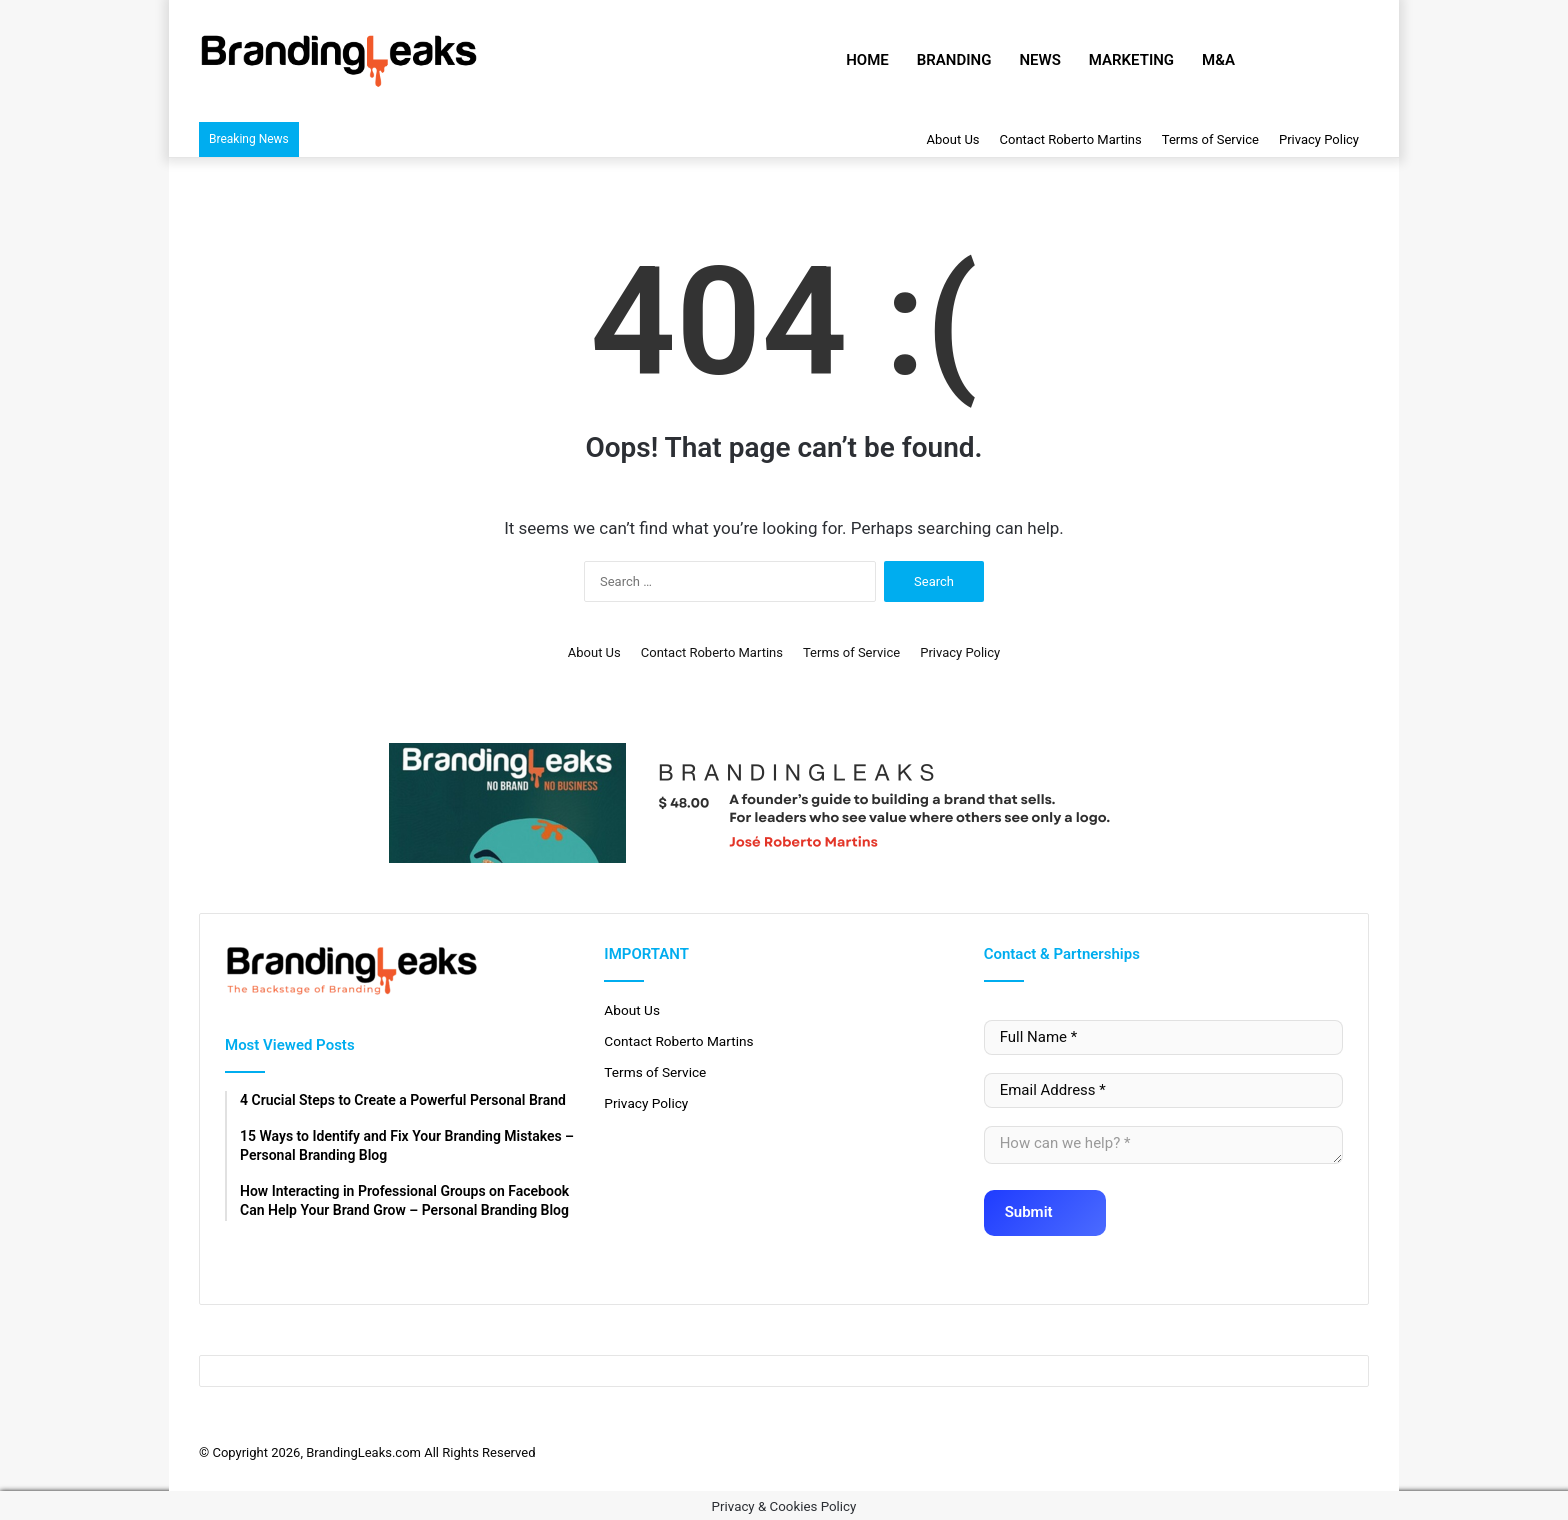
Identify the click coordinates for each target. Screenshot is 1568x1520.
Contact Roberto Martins (1071, 139)
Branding (954, 60)
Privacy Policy (1319, 139)
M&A (1218, 60)
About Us (953, 139)
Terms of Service (1210, 139)
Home (867, 60)
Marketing (1131, 60)
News (1039, 60)
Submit (1041, 1205)
